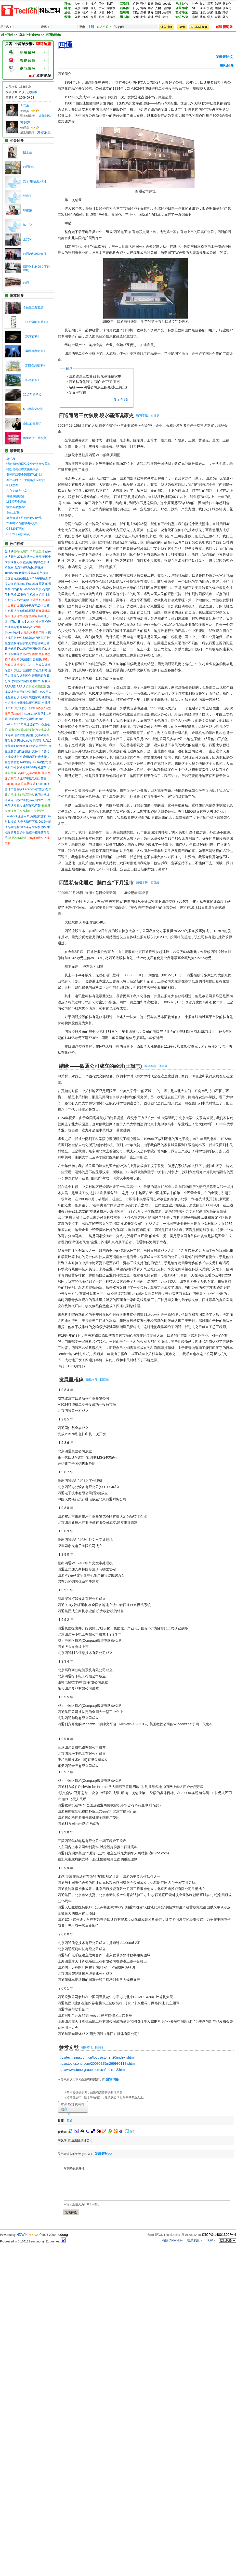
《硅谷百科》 (32, 380)
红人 (203, 3)
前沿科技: (181, 12)
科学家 (110, 8)
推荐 (85, 17)
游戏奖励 (23, 600)
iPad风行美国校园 (29, 648)
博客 (143, 8)
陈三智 (27, 225)
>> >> (37, 35)
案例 (218, 8)
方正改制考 (40, 670)
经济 (158, 17)
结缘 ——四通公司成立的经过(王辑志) (98, 387)
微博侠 (9, 551)
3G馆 (109, 12)
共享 (203, 17)
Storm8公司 (12, 632)
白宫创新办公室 (16, 491)
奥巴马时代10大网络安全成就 (25, 480)
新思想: (125, 12)
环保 (225, 12)
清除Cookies (171, 2240)
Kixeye (27, 627)
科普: (67, 8)
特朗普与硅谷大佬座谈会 (22, 469)
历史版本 (31, 92)
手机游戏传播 (20, 681)
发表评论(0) (225, 57)
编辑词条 (227, 66)
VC (194, 8)
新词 (158, 12)
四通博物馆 (53, 35)
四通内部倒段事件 (35, 254)
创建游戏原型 (26, 611)
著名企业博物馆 (30, 35)
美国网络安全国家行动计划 (24, 474)
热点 (102, 17)
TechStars (11, 573)
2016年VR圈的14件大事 (22, 523)
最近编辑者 (27, 132)
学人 (210, 17)
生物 (218, 12)
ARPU (21, 686)
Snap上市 (12, 512)
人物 (77, 3)
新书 (143, 12)
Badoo (9, 724)
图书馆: (125, 17)
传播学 (166, 8)
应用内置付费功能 (35, 757)
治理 (218, 3)
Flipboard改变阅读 (29, 740)
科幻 (93, 8)
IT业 (101, 3)
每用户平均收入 (40, 681)
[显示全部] (120, 399)
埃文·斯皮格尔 (15, 507)
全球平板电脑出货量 (33, 778)
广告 (136, 3)
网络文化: (181, 3)
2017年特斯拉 (32, 394)
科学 (85, 8)
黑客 (210, 3)
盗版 (195, 17)
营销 (143, 3)
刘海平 (27, 196)
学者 (151, 8)
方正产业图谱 (23, 670)
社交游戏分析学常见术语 (21, 643)
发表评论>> (103, 2154)
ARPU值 (10, 686)
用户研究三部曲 (24, 708)
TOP (209, 2240)
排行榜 (110, 17)
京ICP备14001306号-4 (219, 2235)
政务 (151, 3)
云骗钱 (37, 659)
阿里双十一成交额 (35, 438)
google (166, 3)
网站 (136, 12)
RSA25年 (12, 485)
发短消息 (45, 115)
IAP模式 (42, 762)
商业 (143, 17)
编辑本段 (142, 415)
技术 (93, 3)
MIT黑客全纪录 (33, 409)
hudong (62, 2235)
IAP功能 (25, 762)
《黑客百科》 (32, 336)
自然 (77, 8)
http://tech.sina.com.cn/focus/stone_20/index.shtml (96, 2057)
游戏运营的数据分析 (36, 638)
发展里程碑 (77, 393)
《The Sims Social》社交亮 (26, 621)
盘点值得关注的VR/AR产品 (24, 518)
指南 (210, 8)
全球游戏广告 (32, 805)
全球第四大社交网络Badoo (25, 719)
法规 (218, 17)
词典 (102, 12)
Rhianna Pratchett (26, 583)
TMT (109, 3)
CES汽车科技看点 (18, 534)
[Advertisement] (131, 2120)
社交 (136, 8)
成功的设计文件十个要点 (33, 751)
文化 (136, 17)
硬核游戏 (35, 697)
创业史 (227, 8)
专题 (93, 17)
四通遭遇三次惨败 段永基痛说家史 (95, 376)
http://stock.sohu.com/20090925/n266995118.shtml (97, 2063)
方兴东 (24, 105)
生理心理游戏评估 (35, 767)
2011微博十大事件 (29, 556)
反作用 (10, 458)
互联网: (125, 3)
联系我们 (193, 2240)
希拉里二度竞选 (33, 307)
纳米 (210, 12)
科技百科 (7, 35)
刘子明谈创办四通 (35, 181)
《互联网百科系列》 (36, 322)
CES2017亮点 (15, 528)
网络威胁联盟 (15, 496)
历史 (77, 12)
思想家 (166, 12)
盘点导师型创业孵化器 (29, 567)
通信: (67, 12)
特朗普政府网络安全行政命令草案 (28, 464)
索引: (67, 17)
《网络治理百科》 (35, 365)
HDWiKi (22, 2235)
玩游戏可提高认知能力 (29, 800)
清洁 (195, 12)
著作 (225, 17)
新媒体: (125, 8)
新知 (151, 12)
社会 (195, 3)
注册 (90, 27)
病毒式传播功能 (15, 735)
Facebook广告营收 (35, 789)
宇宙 (102, 8)
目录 (69, 368)
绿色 (203, 12)
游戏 (158, 3)
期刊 (165, 17)
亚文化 (227, 3)
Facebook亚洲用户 (17, 816)
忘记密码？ (104, 27)
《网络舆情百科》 (35, 351)
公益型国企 (21, 578)
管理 (151, 17)
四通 (26, 283)
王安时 (27, 239)
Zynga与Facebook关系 (26, 589)
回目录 (154, 415)
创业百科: (181, 8)
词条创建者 (27, 115)
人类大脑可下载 (27, 821)
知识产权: (181, 17)
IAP (34, 762)
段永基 (27, 152)
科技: (67, 3)
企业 (85, 3)
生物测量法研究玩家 (27, 702)
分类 (77, 17)
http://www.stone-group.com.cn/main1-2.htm (91, 2070)
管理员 (24, 111)
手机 (93, 12)
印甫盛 (27, 210)
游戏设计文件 (13, 757)
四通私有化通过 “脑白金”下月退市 (94, 382)
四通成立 (29, 167)
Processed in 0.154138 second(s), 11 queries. (33, 2241)
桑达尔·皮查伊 (32, 423)
